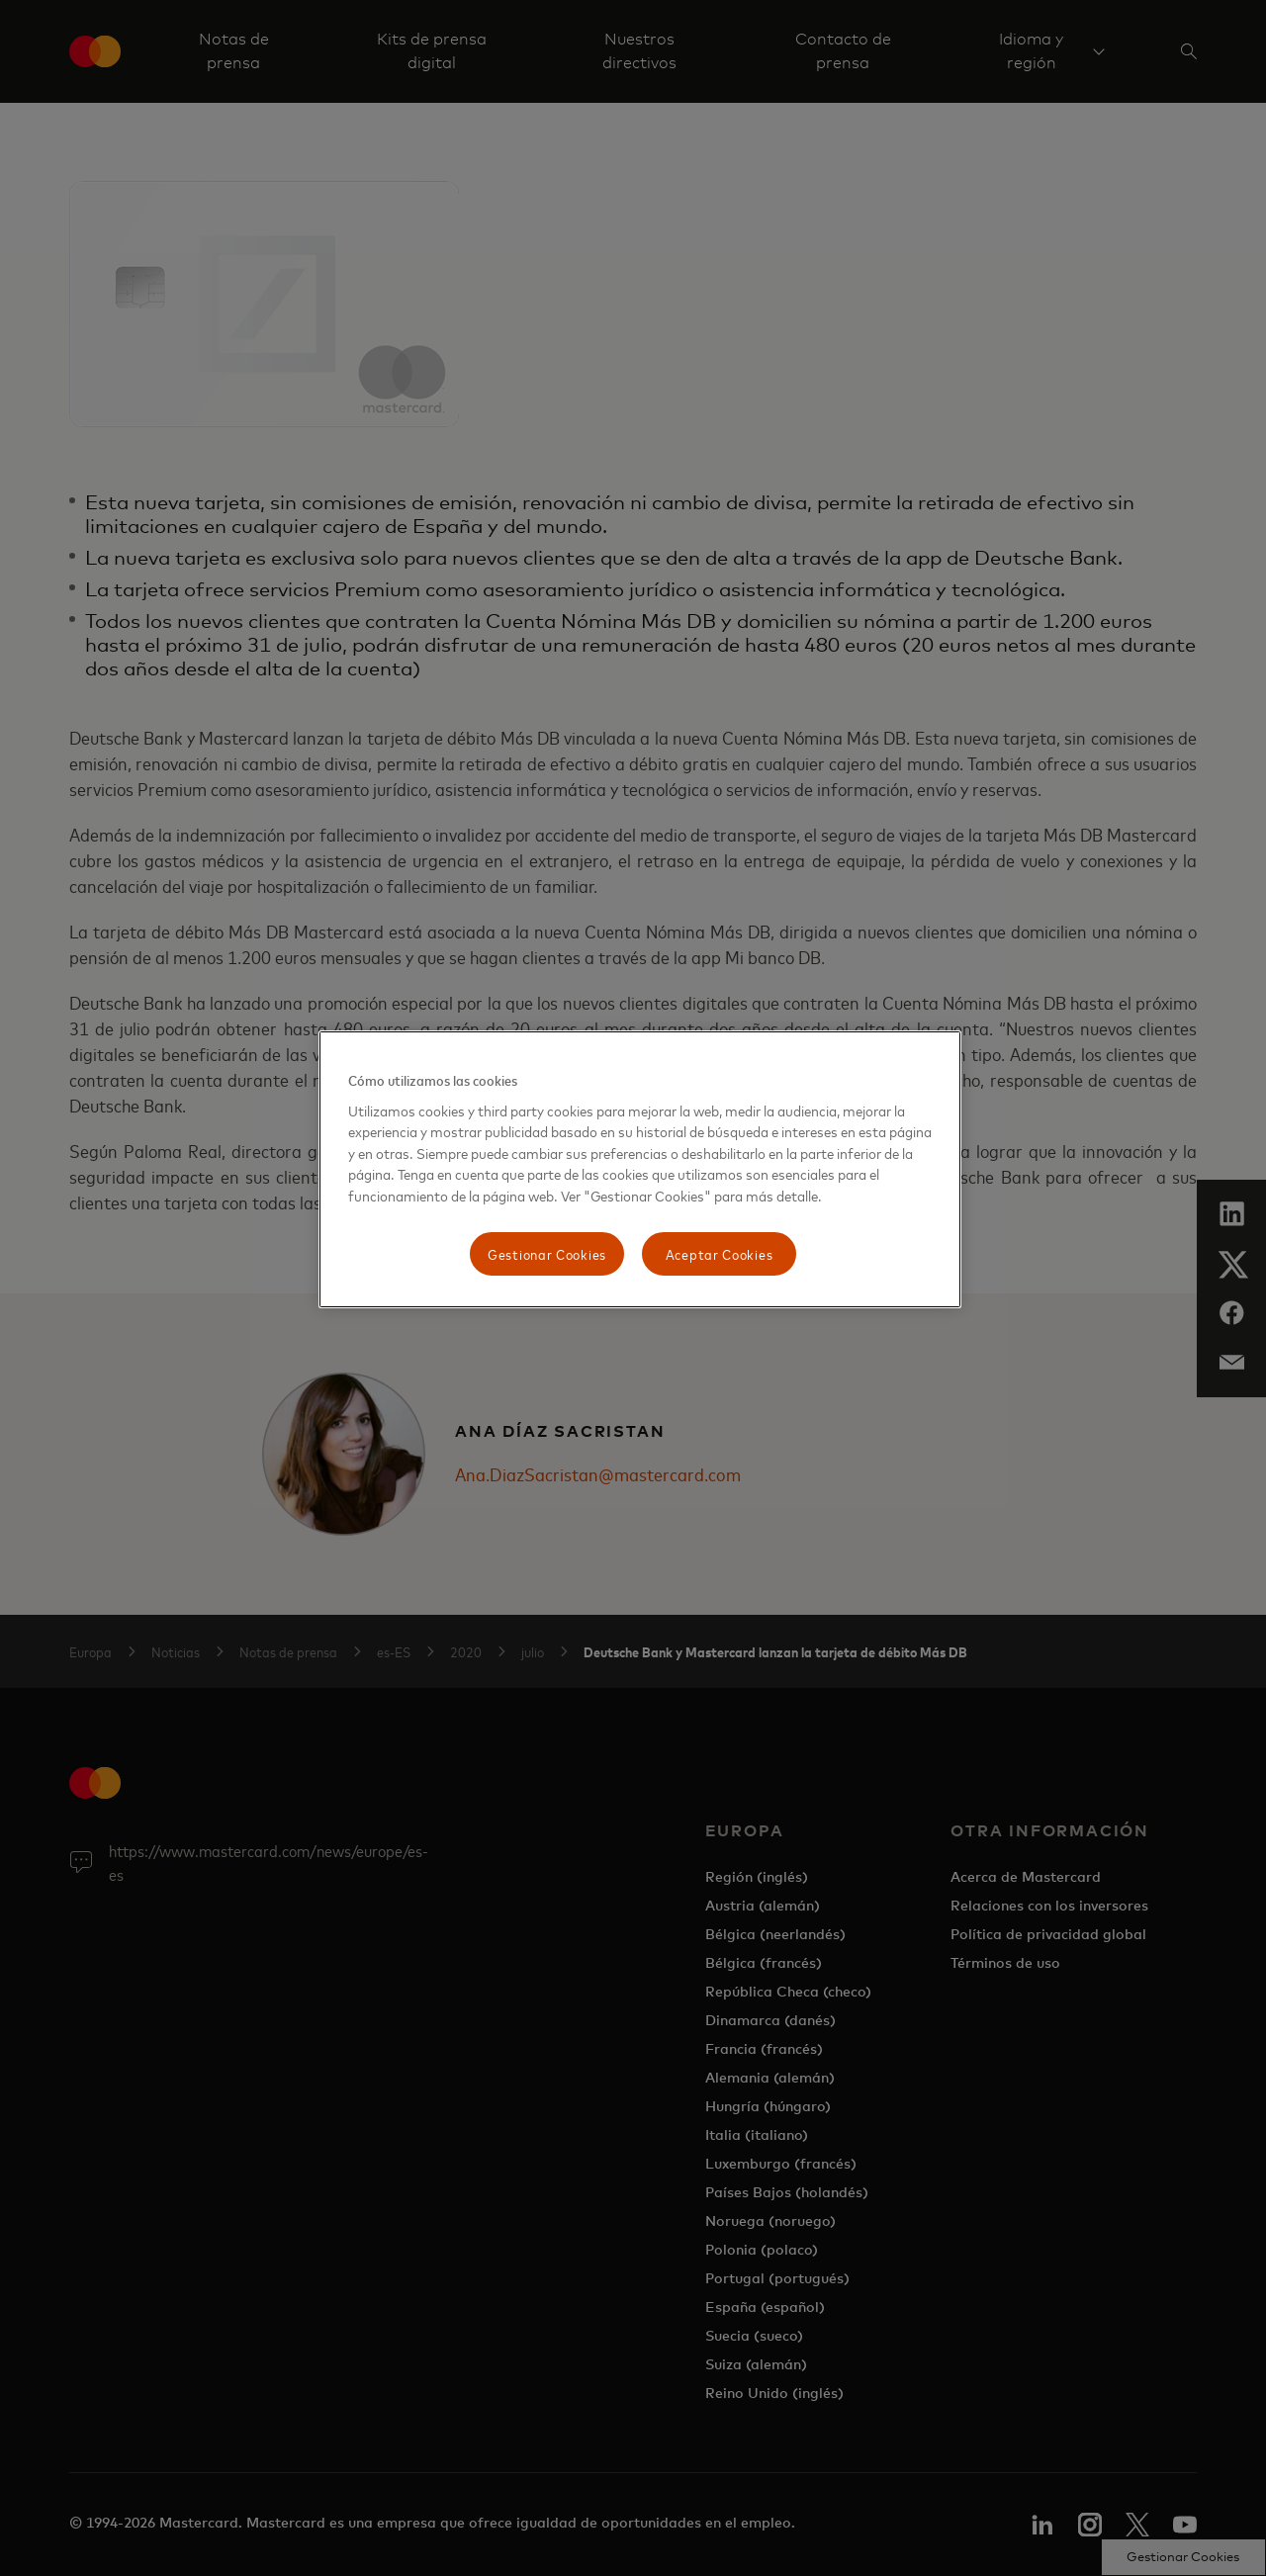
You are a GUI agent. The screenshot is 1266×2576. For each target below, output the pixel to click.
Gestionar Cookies (547, 1253)
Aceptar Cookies (719, 1253)
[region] (639, 1169)
